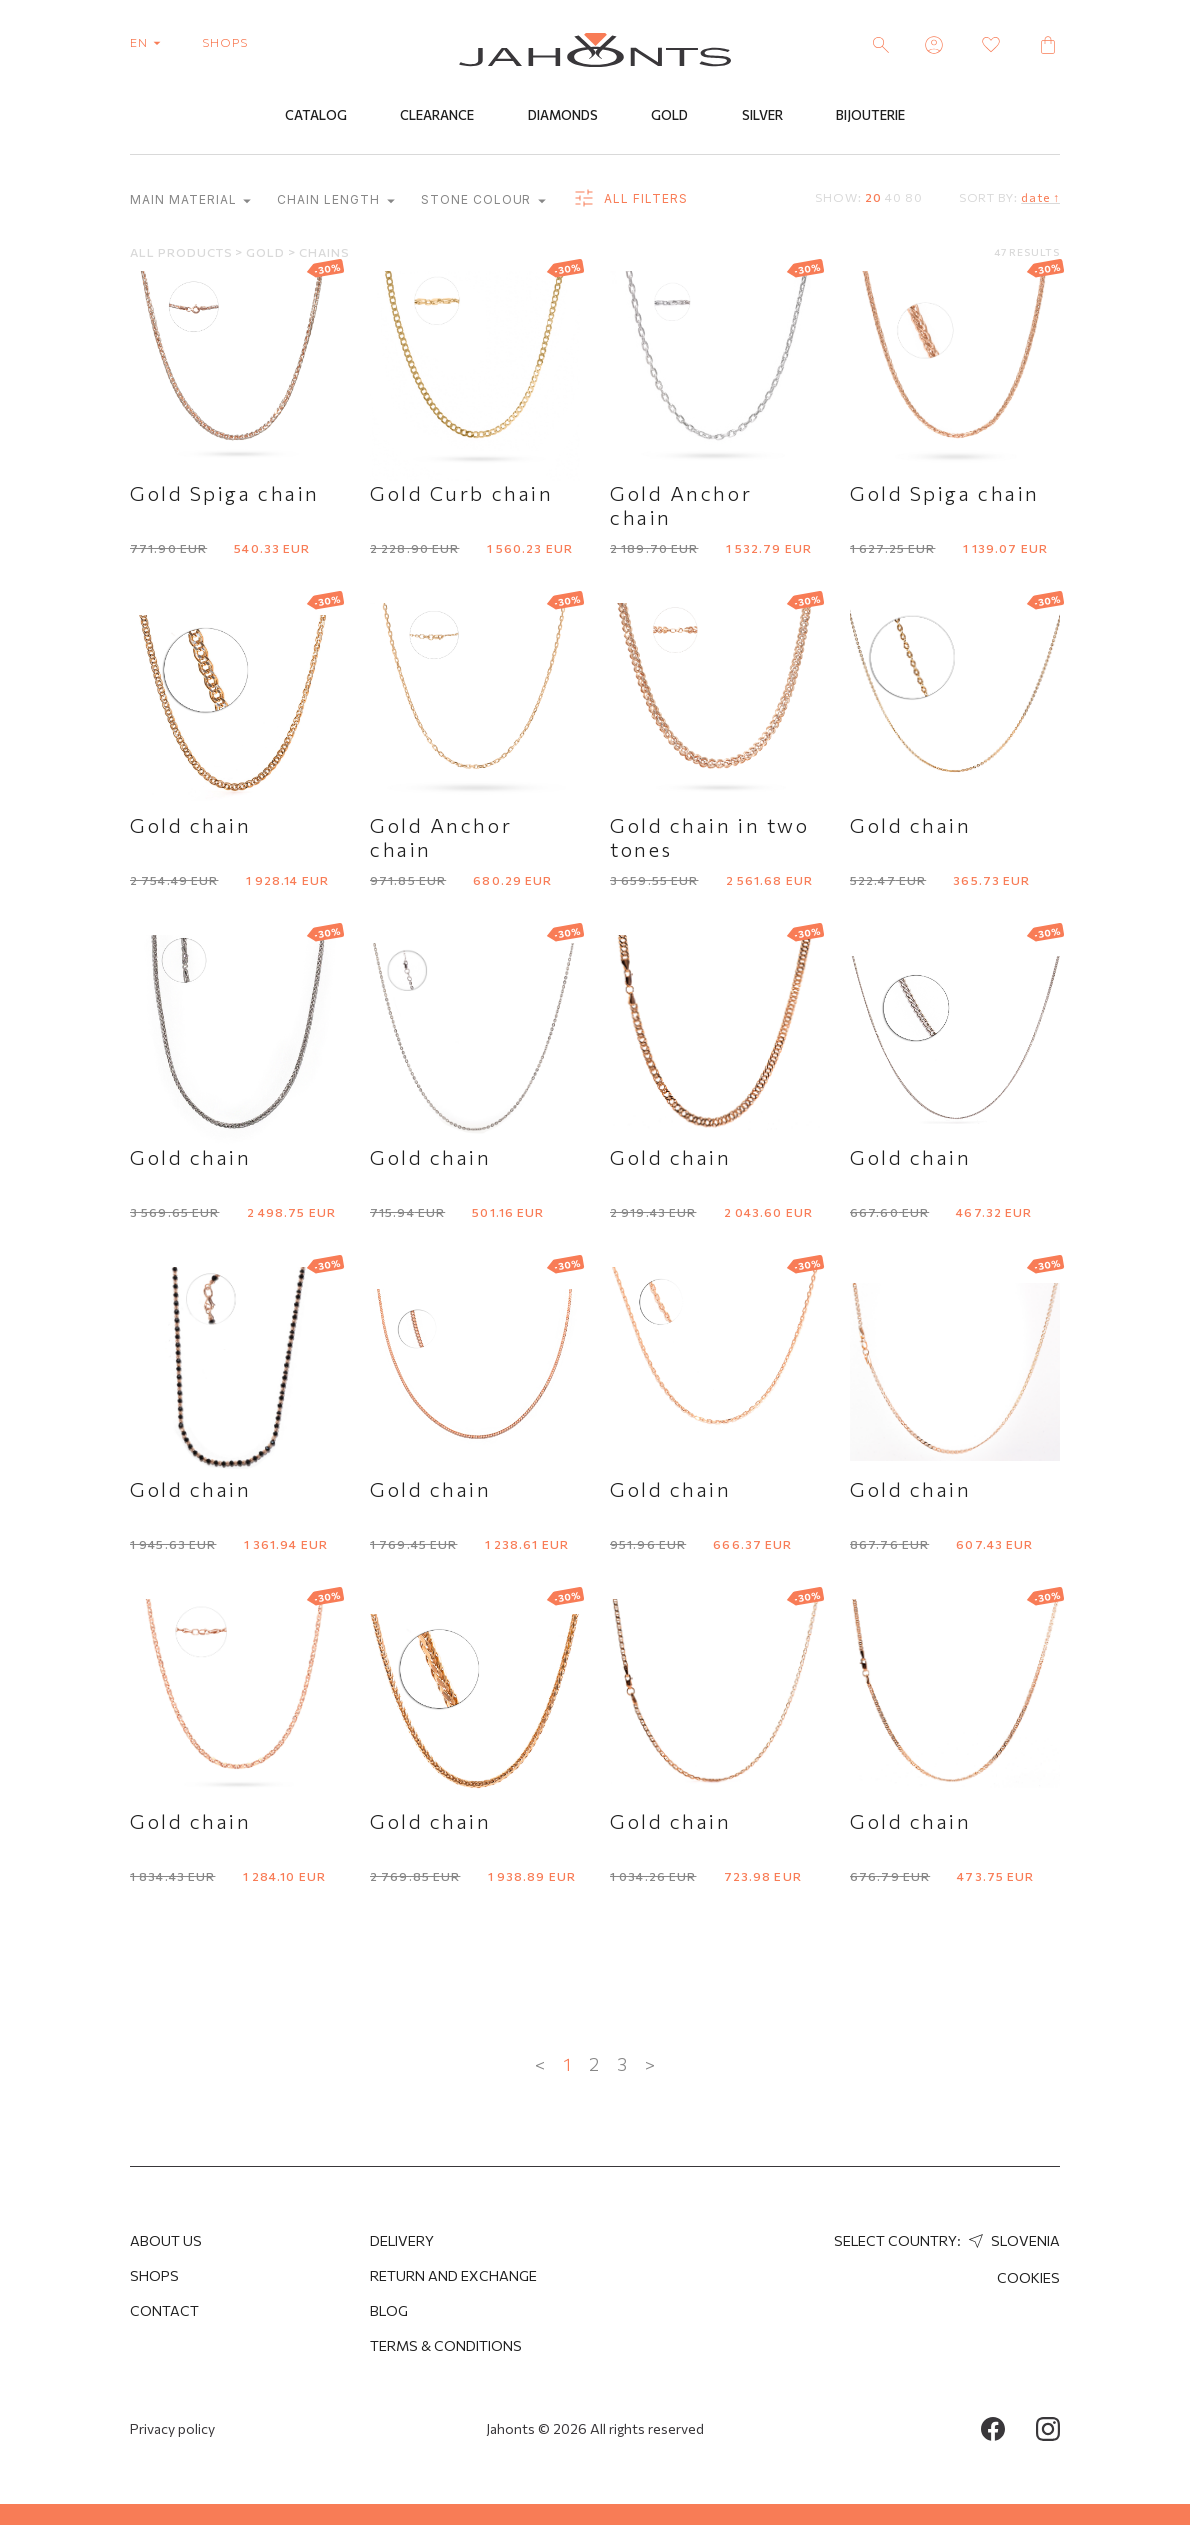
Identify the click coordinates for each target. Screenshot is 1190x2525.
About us (166, 2240)
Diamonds (563, 117)
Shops (154, 2275)
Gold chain (191, 826)
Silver (762, 117)
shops (225, 42)
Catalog (316, 117)
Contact (164, 2310)
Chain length (335, 201)
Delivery (402, 2240)
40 (893, 198)
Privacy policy (172, 2428)
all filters (629, 200)
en (149, 42)
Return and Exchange (453, 2275)
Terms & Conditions (446, 2345)
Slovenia (1012, 2240)
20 (873, 198)
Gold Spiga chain (225, 494)
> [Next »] (650, 2065)
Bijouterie (870, 117)
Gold (669, 117)
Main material (190, 201)
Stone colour (483, 201)
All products (182, 253)
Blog (389, 2310)
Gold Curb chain (461, 494)
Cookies (1028, 2277)
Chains (324, 253)
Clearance (437, 117)
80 (914, 198)
